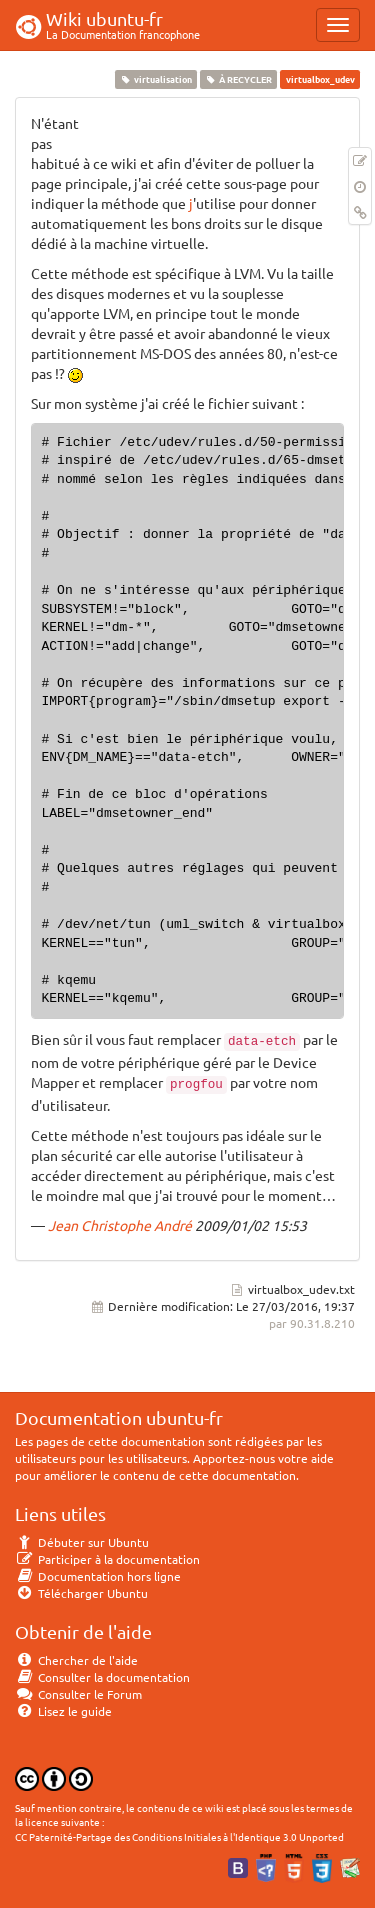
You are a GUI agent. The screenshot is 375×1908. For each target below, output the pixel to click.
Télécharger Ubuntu (81, 1593)
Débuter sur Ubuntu (82, 1542)
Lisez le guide (63, 1711)
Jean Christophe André (120, 1225)
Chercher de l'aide (76, 1660)
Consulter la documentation (102, 1677)
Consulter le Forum (78, 1694)
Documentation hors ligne (98, 1576)
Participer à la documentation (107, 1559)
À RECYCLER (239, 79)
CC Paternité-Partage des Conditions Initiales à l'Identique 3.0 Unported (179, 1836)
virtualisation (155, 79)
